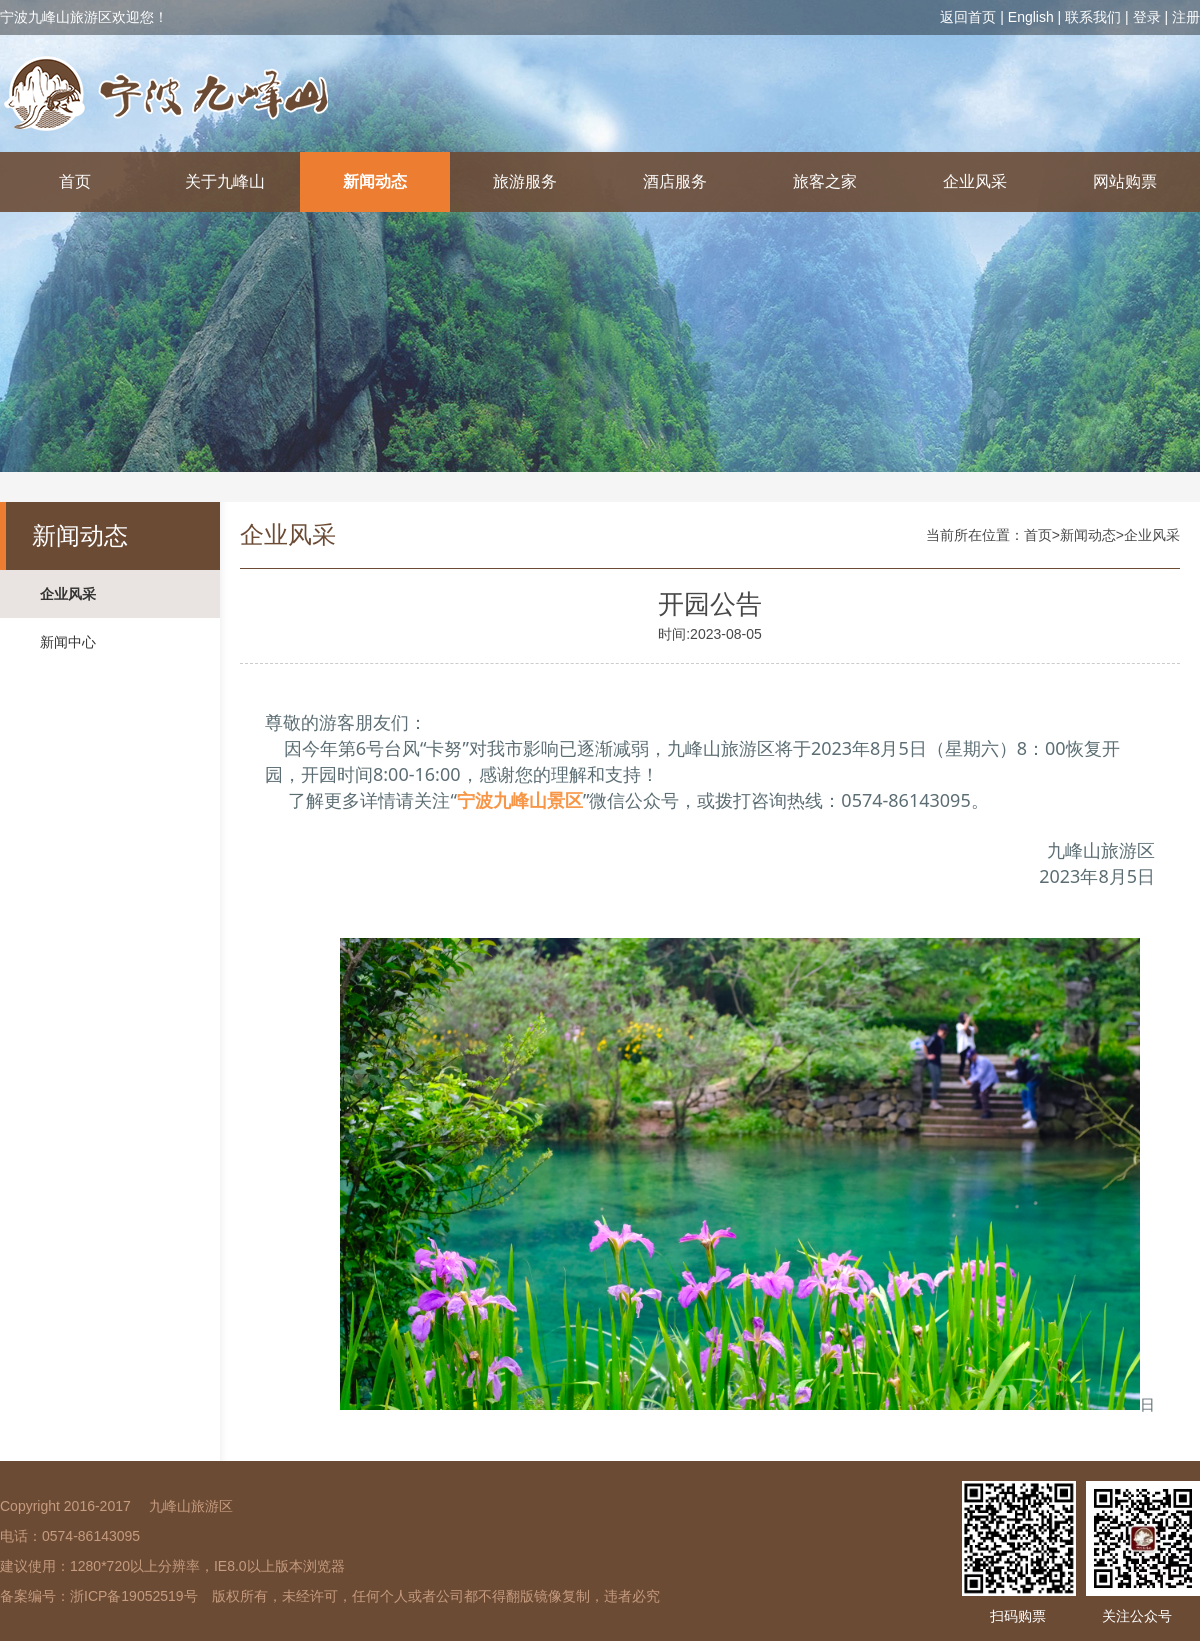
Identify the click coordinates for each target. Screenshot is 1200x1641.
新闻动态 (375, 181)
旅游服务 (525, 181)
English (1031, 17)
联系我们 (1093, 17)
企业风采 (975, 181)
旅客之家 (825, 181)
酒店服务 (675, 181)
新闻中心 (68, 642)
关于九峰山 (225, 181)
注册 (1186, 17)
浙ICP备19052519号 (134, 1596)
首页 (75, 181)
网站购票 (1125, 181)
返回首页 (968, 17)
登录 (1147, 17)
